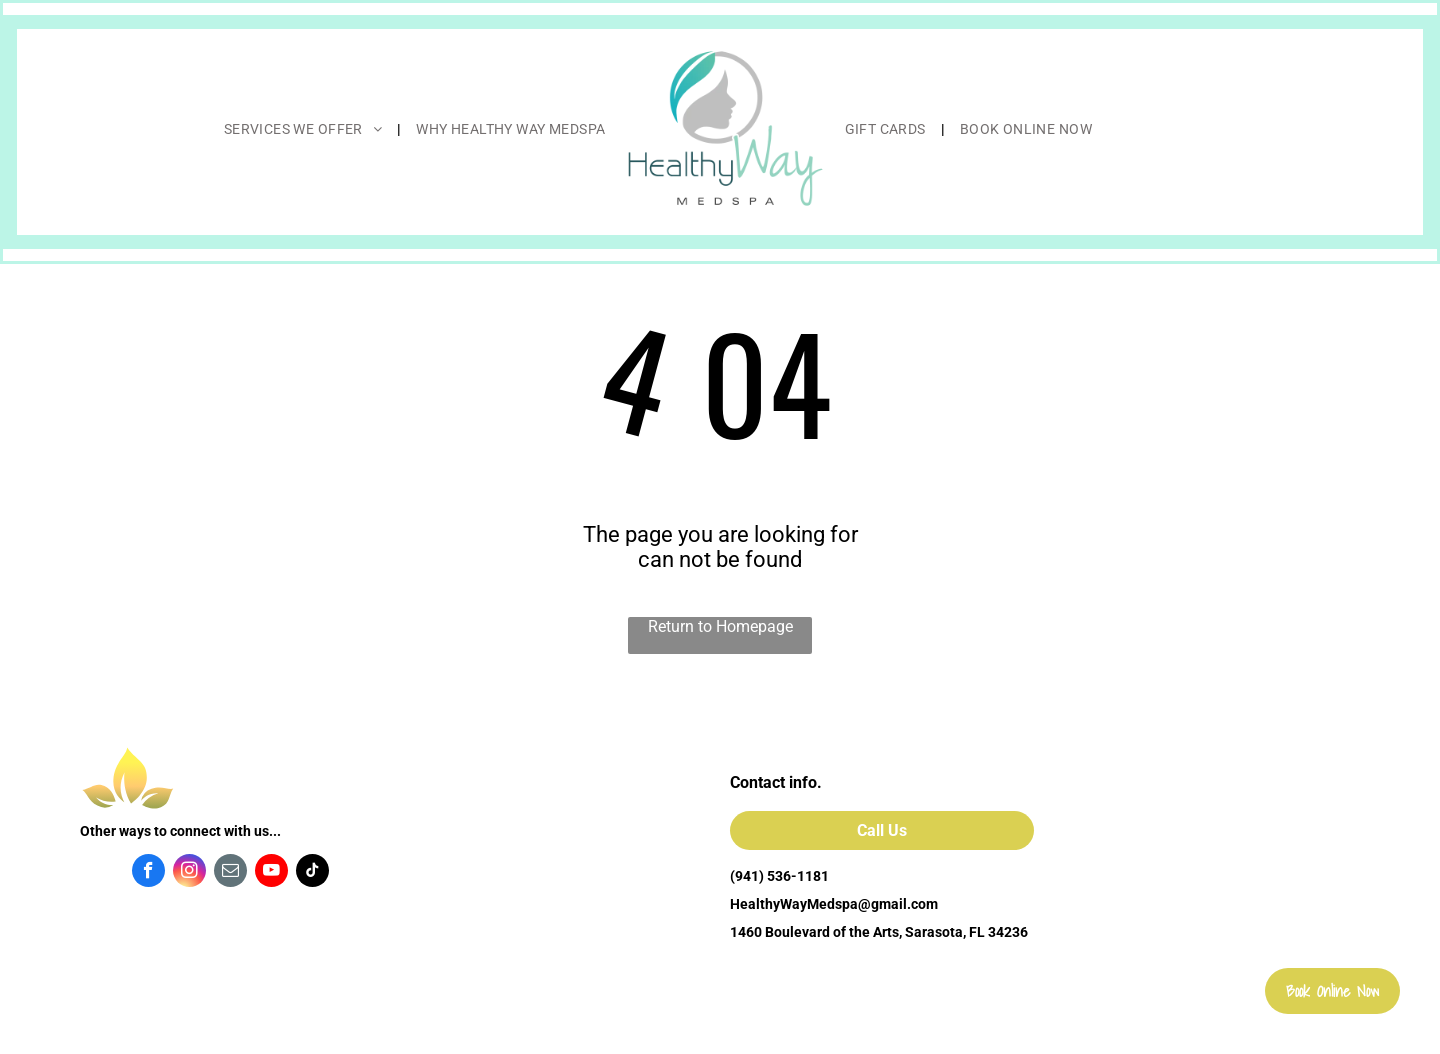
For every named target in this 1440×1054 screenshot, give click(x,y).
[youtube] (271, 873)
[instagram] (189, 873)
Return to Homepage (720, 626)
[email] (230, 873)
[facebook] (148, 873)
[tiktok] (312, 873)
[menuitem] (305, 129)
